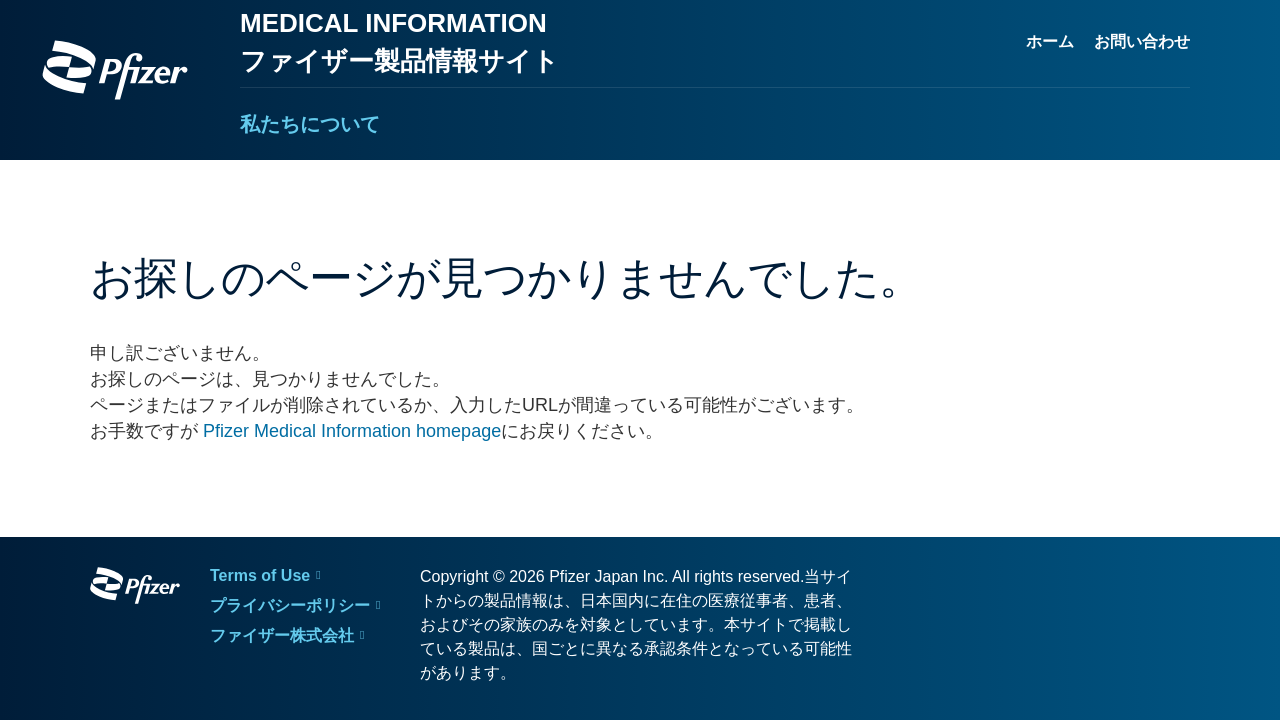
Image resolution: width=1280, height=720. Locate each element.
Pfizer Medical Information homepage (352, 431)
